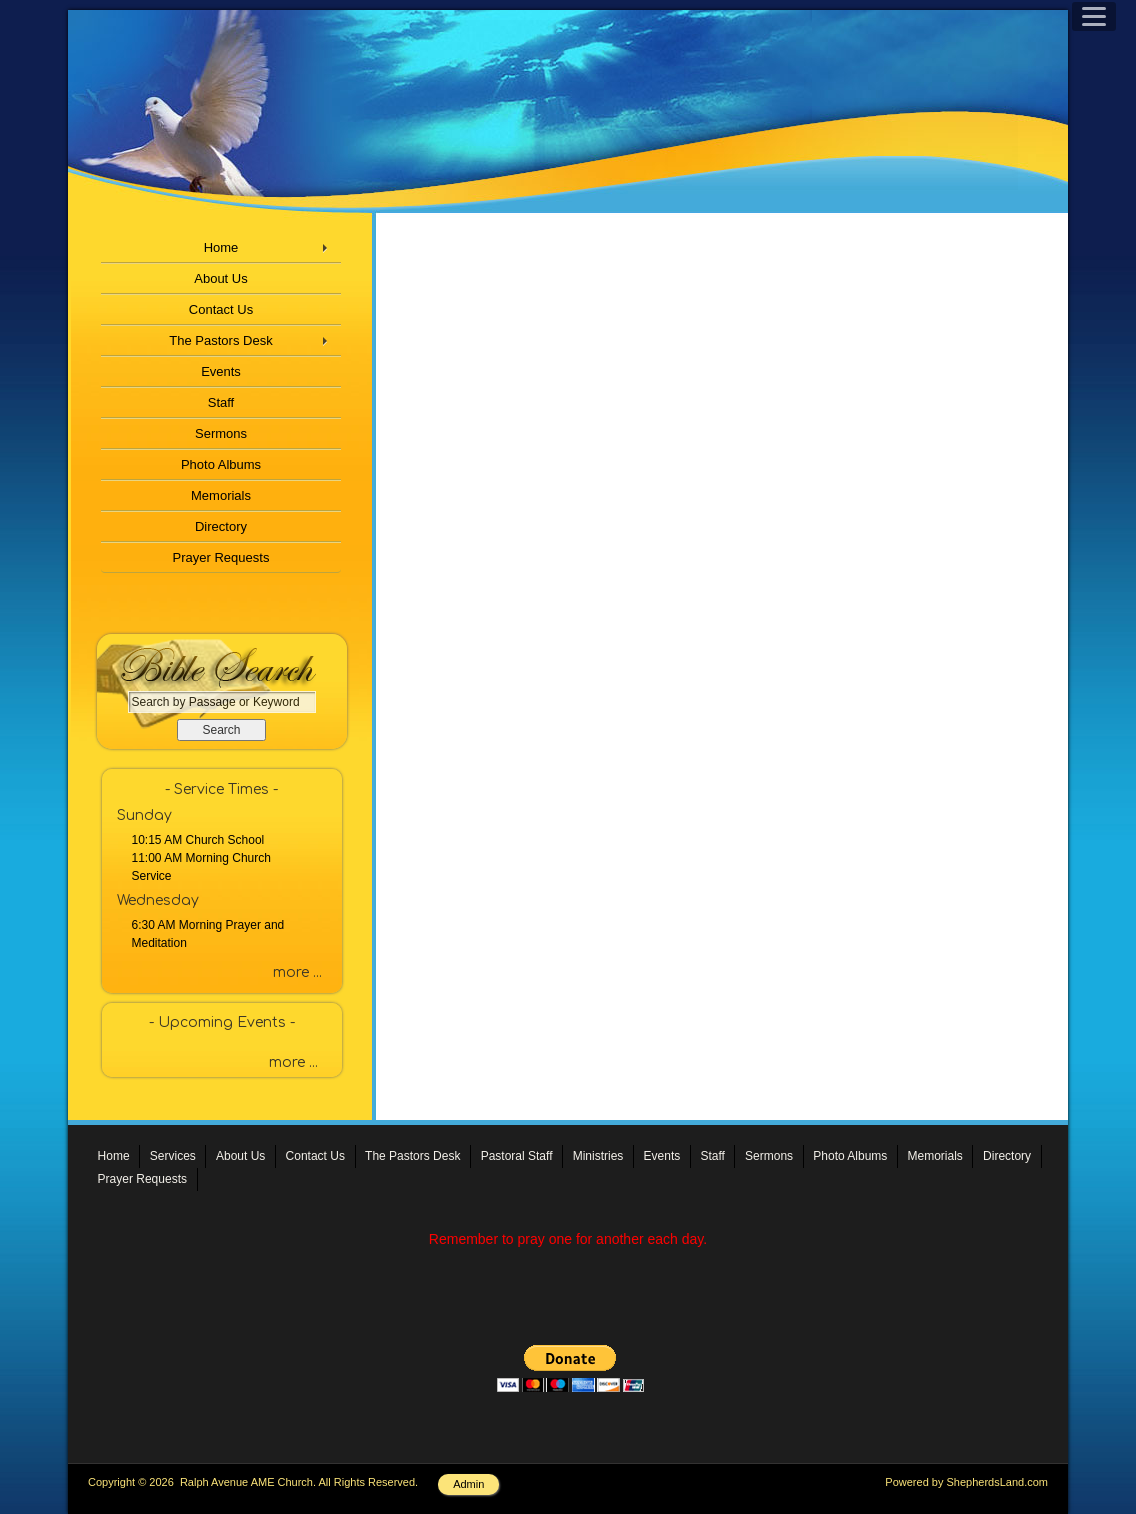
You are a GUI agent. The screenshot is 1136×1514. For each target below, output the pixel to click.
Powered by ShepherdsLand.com (966, 1482)
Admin (468, 1484)
